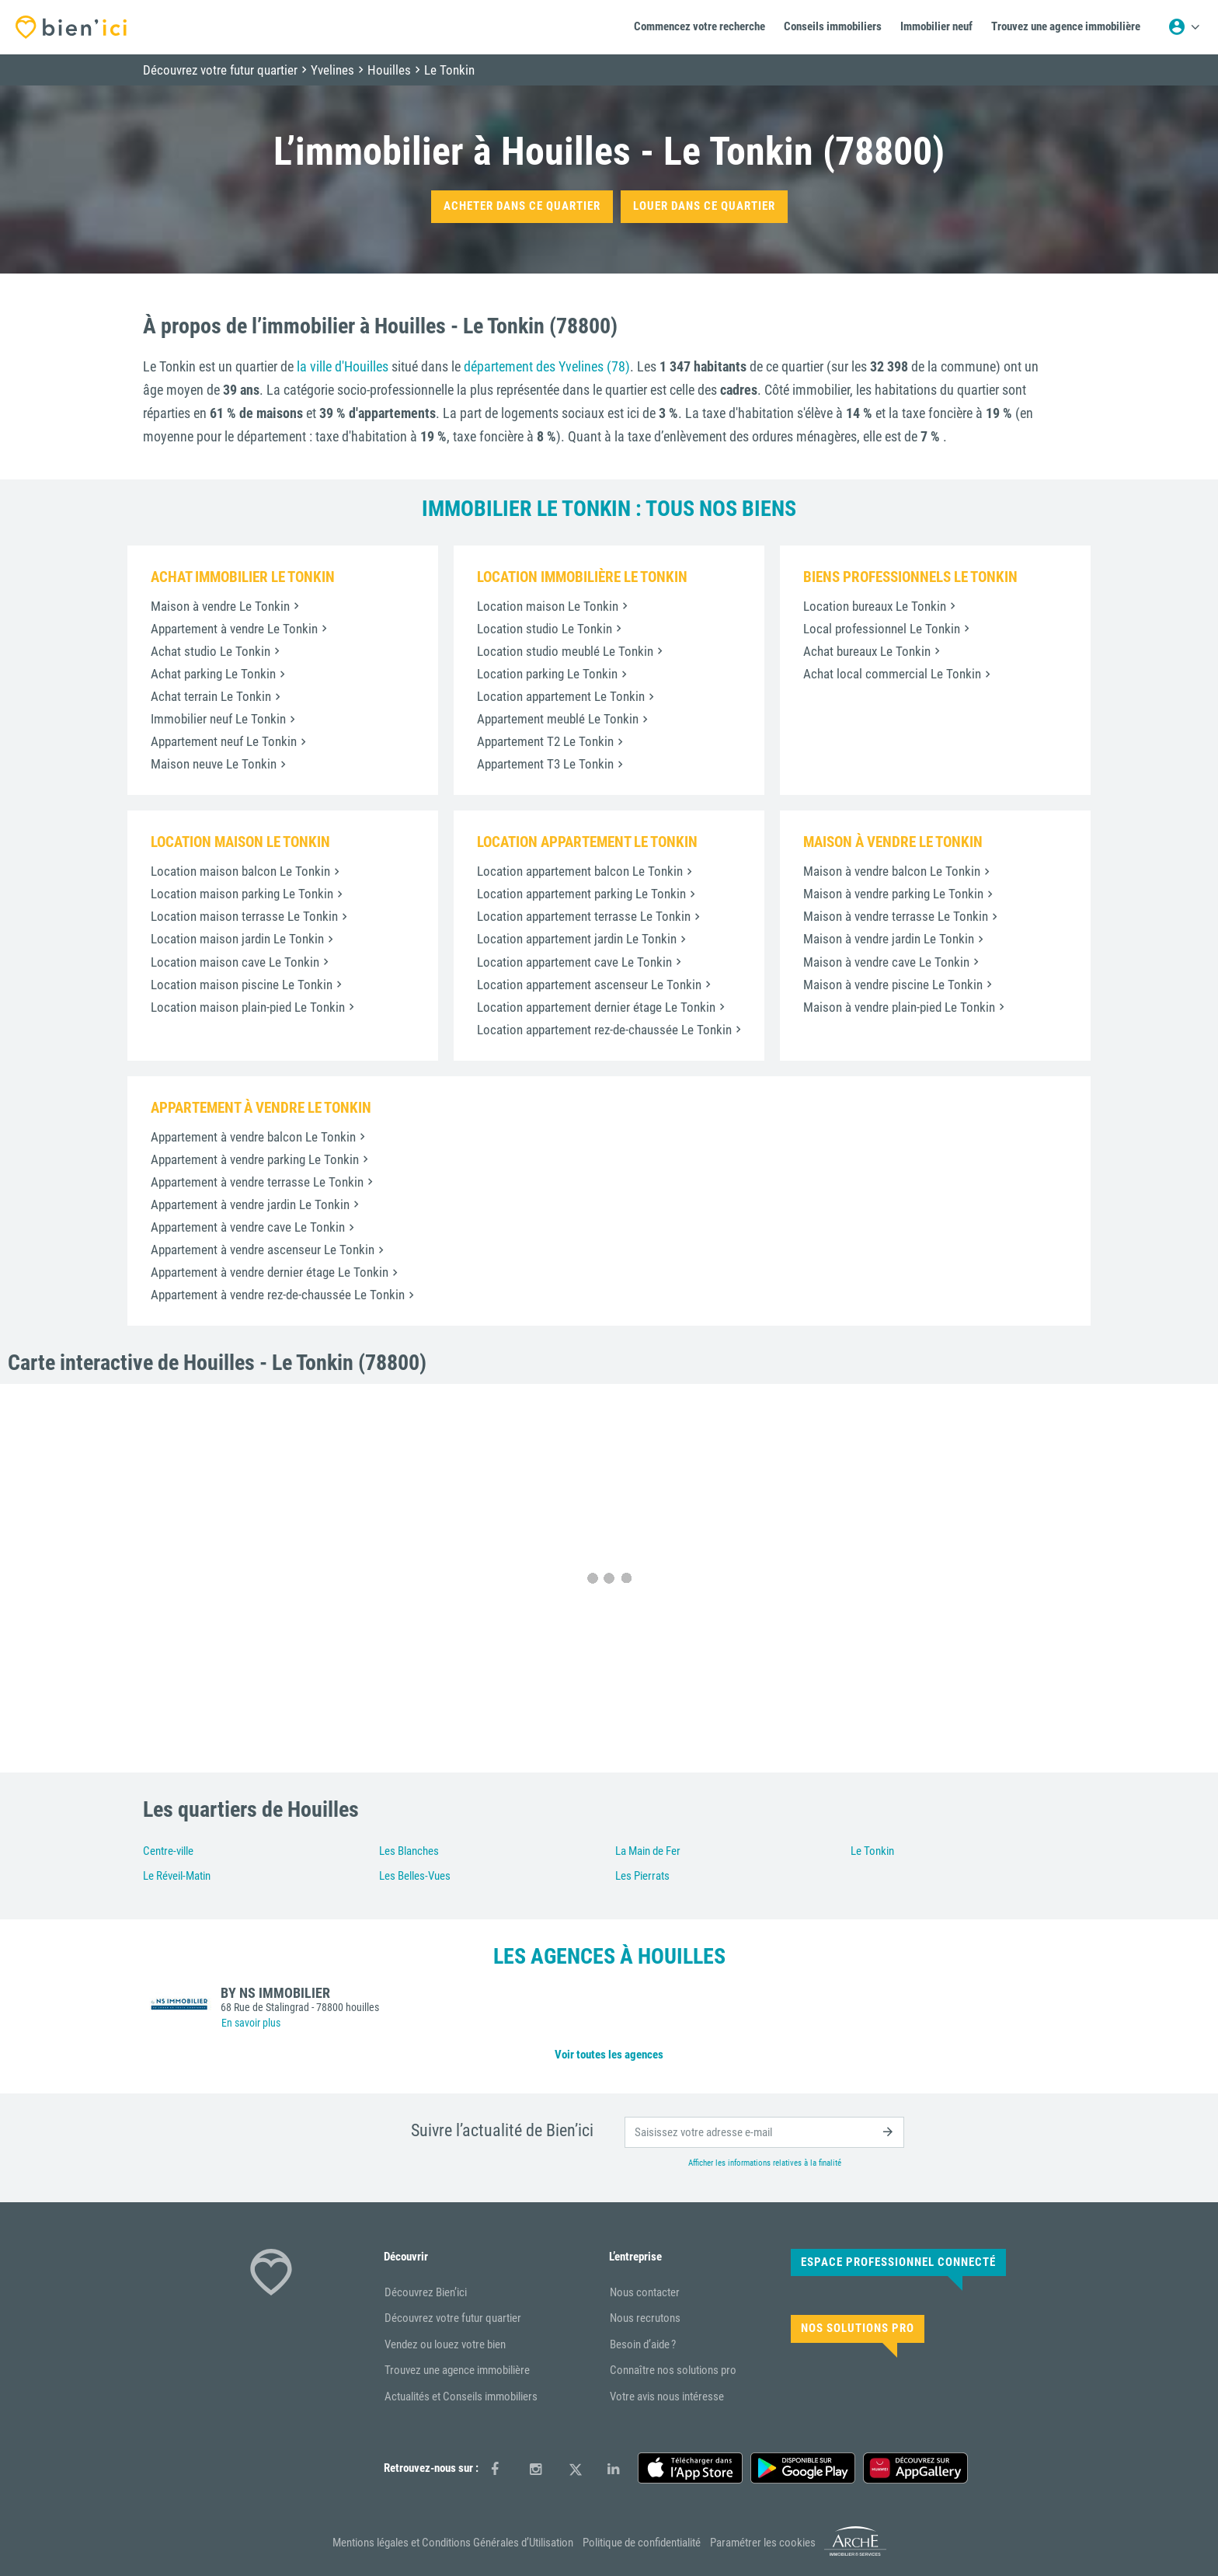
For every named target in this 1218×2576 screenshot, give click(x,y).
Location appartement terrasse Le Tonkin (584, 916)
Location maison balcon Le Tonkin (240, 871)
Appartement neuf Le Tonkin (224, 741)
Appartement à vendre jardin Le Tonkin (250, 1204)
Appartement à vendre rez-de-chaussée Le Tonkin (278, 1294)
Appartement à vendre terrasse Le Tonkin (257, 1182)
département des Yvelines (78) (547, 366)
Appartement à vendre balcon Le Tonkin (253, 1137)
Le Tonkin (872, 1851)
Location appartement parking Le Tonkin (581, 893)
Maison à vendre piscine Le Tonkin (893, 984)
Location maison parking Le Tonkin (242, 893)
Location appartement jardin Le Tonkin (577, 938)
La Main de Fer (647, 1851)
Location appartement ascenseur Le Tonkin (589, 984)
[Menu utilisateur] (1184, 27)
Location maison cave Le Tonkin (235, 962)
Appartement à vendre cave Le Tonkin (248, 1227)
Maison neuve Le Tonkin (214, 764)
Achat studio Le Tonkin (210, 651)
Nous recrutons (645, 2318)
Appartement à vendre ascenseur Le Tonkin (262, 1249)
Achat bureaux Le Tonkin (867, 651)
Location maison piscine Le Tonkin (241, 984)
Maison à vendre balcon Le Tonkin (891, 871)
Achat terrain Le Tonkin (211, 696)
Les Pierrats (642, 1876)
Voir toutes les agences (609, 2055)
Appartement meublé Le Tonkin (558, 719)
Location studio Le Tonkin (544, 628)
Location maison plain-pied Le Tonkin (248, 1007)
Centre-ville (168, 1851)
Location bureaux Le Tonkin (874, 606)
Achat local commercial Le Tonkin (892, 673)
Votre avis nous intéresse (667, 2396)
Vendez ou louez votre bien (445, 2344)
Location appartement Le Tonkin (561, 696)
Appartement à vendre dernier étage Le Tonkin (269, 1272)
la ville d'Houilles (342, 366)
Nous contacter (645, 2292)
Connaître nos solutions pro (673, 2370)
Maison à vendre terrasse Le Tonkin (895, 916)
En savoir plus (250, 2023)
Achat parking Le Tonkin (213, 673)
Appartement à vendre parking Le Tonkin (255, 1159)
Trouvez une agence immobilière (457, 2370)
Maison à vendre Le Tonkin (220, 606)
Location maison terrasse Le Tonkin (244, 916)
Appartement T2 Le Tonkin (545, 741)
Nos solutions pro (857, 2328)
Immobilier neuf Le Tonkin (218, 719)
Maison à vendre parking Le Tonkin (893, 893)
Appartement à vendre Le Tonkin (234, 628)
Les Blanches (409, 1851)
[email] (764, 2132)
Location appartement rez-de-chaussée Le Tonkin (604, 1029)
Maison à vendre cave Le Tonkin (886, 962)
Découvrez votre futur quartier (453, 2318)
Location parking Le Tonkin (547, 673)
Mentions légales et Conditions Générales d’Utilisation (452, 2543)
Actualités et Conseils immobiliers (461, 2396)
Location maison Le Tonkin (547, 606)
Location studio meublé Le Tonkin (565, 651)
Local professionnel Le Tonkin (881, 628)
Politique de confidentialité (642, 2543)
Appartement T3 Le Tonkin (545, 764)
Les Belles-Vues (415, 1876)
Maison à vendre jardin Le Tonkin (888, 938)
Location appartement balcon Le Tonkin (580, 871)
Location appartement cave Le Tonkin (574, 962)
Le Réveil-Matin (177, 1876)
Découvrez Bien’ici (426, 2292)
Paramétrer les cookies (763, 2543)
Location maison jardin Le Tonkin (237, 938)
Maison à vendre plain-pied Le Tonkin (899, 1007)
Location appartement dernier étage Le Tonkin (596, 1007)
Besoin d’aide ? (643, 2344)
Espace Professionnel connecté (898, 2262)
